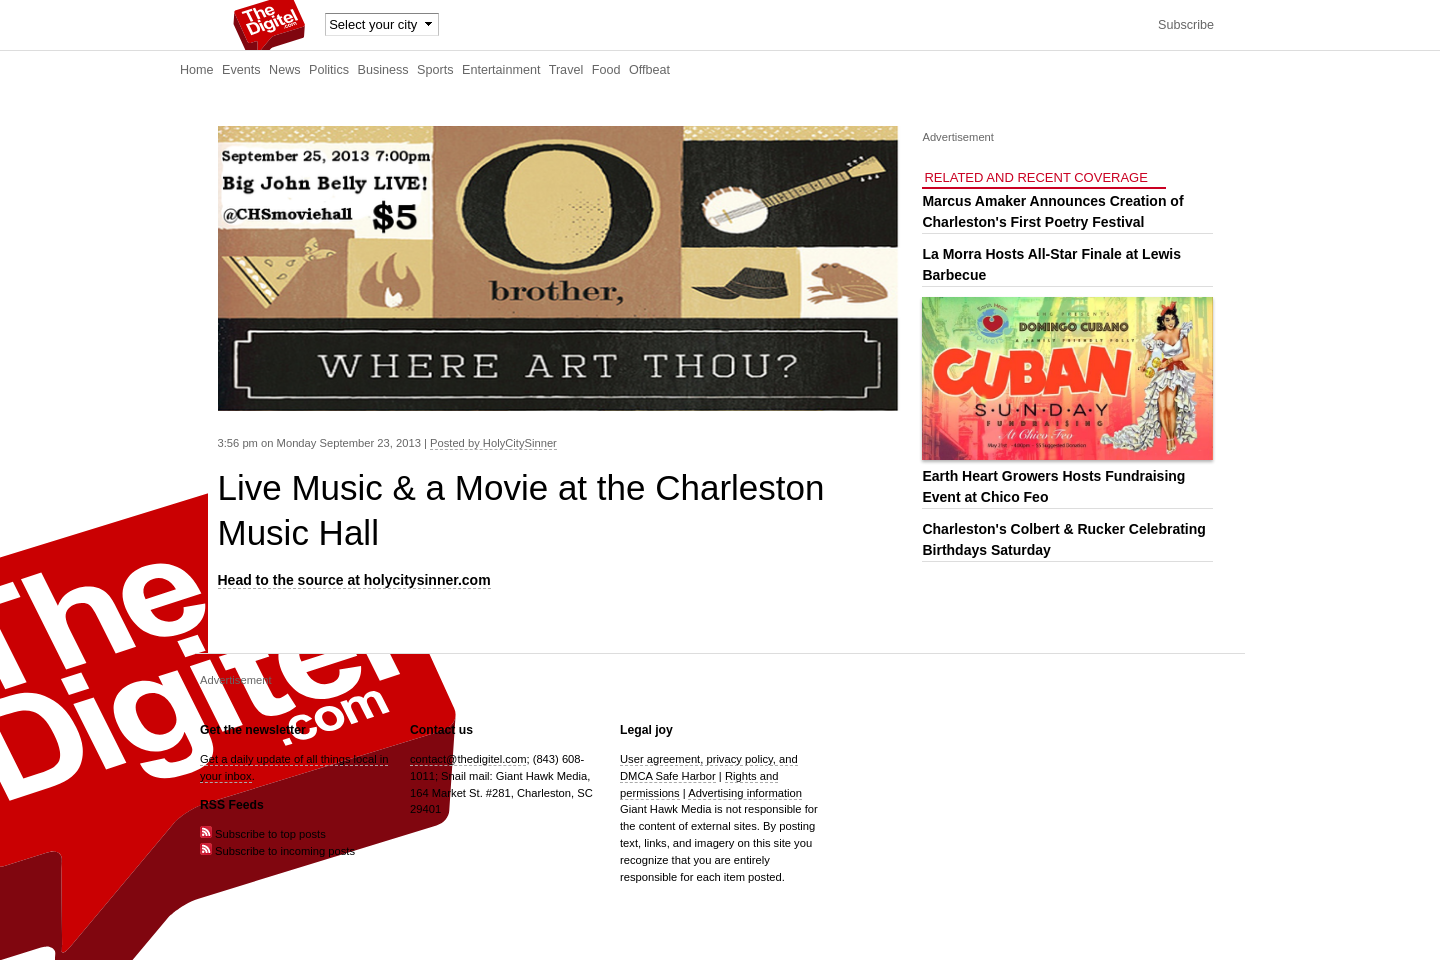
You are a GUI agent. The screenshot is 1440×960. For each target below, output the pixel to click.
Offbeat (649, 70)
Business (383, 70)
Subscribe (1186, 25)
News (285, 70)
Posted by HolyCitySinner (493, 443)
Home (197, 70)
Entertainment (501, 70)
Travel (566, 70)
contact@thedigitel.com (468, 759)
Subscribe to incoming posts (277, 851)
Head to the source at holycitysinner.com (354, 580)
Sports (435, 70)
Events (241, 70)
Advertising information (745, 793)
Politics (329, 70)
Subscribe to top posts (263, 834)
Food (606, 70)
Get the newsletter (253, 730)
